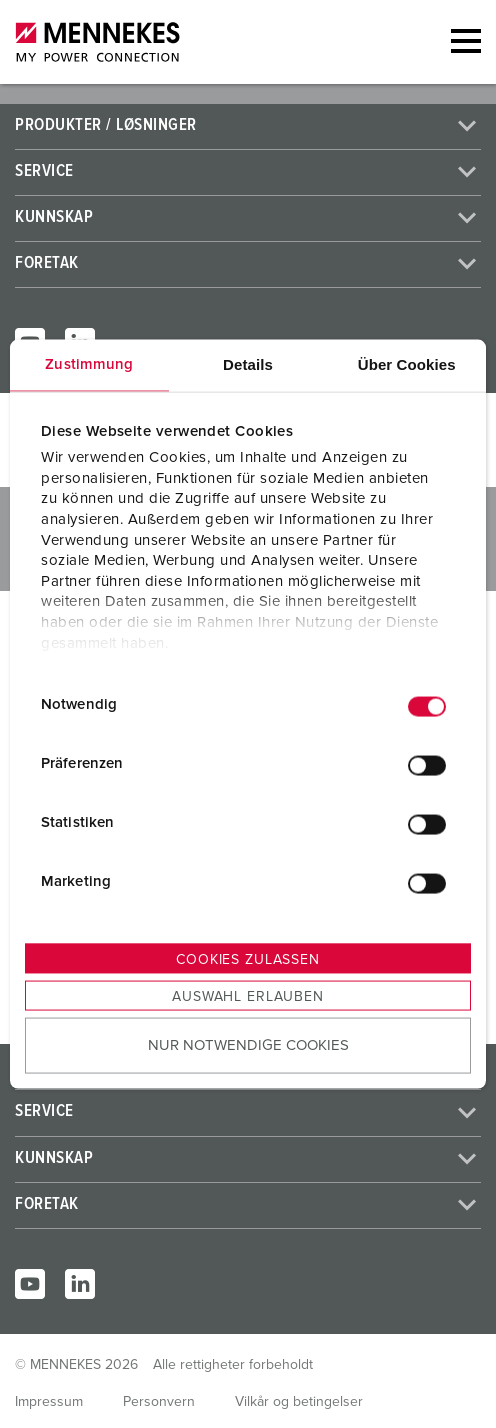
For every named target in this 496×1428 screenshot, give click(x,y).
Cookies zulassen (247, 959)
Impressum (49, 1402)
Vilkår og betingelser (299, 1402)
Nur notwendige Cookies (248, 1045)
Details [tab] (248, 363)
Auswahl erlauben (247, 996)
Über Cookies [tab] (407, 363)
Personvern (159, 1402)
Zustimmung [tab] (89, 363)
